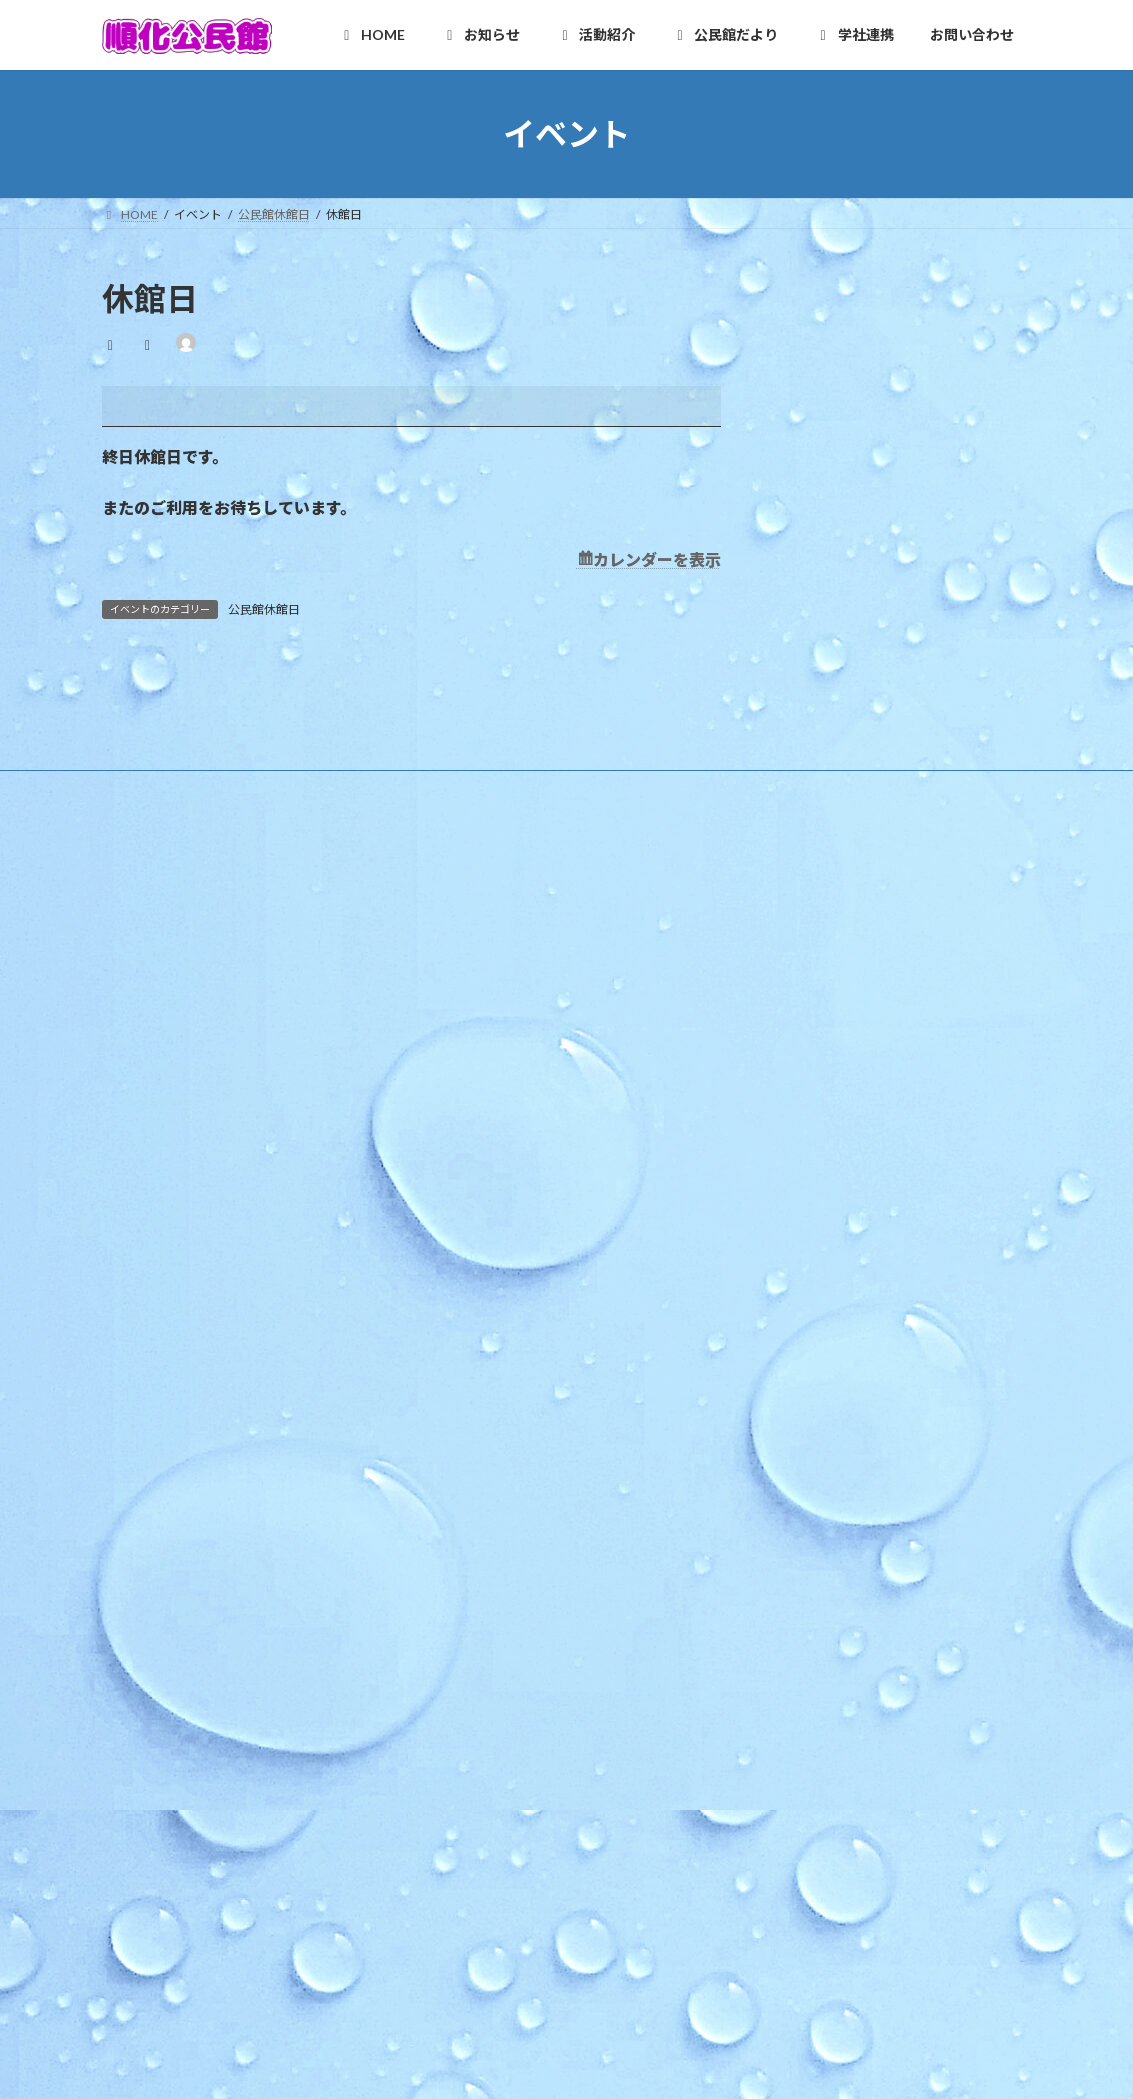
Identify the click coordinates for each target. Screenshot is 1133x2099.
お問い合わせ (469, 1943)
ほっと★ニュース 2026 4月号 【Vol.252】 (877, 1088)
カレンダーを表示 (657, 559)
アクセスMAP (481, 1109)
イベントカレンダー (499, 1352)
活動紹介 (467, 1387)
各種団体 (469, 1630)
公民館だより (479, 1769)
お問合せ (479, 2013)
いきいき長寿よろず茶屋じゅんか (547, 1595)
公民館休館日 (264, 609)
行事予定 (469, 1213)
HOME (461, 969)
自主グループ (480, 1422)
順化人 (463, 1456)
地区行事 (469, 1282)
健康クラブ (487, 1665)
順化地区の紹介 (487, 1004)
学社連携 (467, 1804)
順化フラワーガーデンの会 (529, 1491)
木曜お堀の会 (493, 1526)
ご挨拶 (463, 1039)
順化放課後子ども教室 (517, 1735)
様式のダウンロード (499, 1143)
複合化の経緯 (481, 1839)
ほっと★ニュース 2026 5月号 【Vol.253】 (877, 1039)
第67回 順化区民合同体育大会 (839, 990)
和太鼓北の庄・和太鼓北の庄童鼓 (547, 1561)
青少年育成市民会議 (511, 1700)
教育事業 (469, 1248)
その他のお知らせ (493, 1317)
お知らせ (467, 1178)
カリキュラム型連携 (499, 1874)
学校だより (475, 1908)
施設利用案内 (481, 1074)
